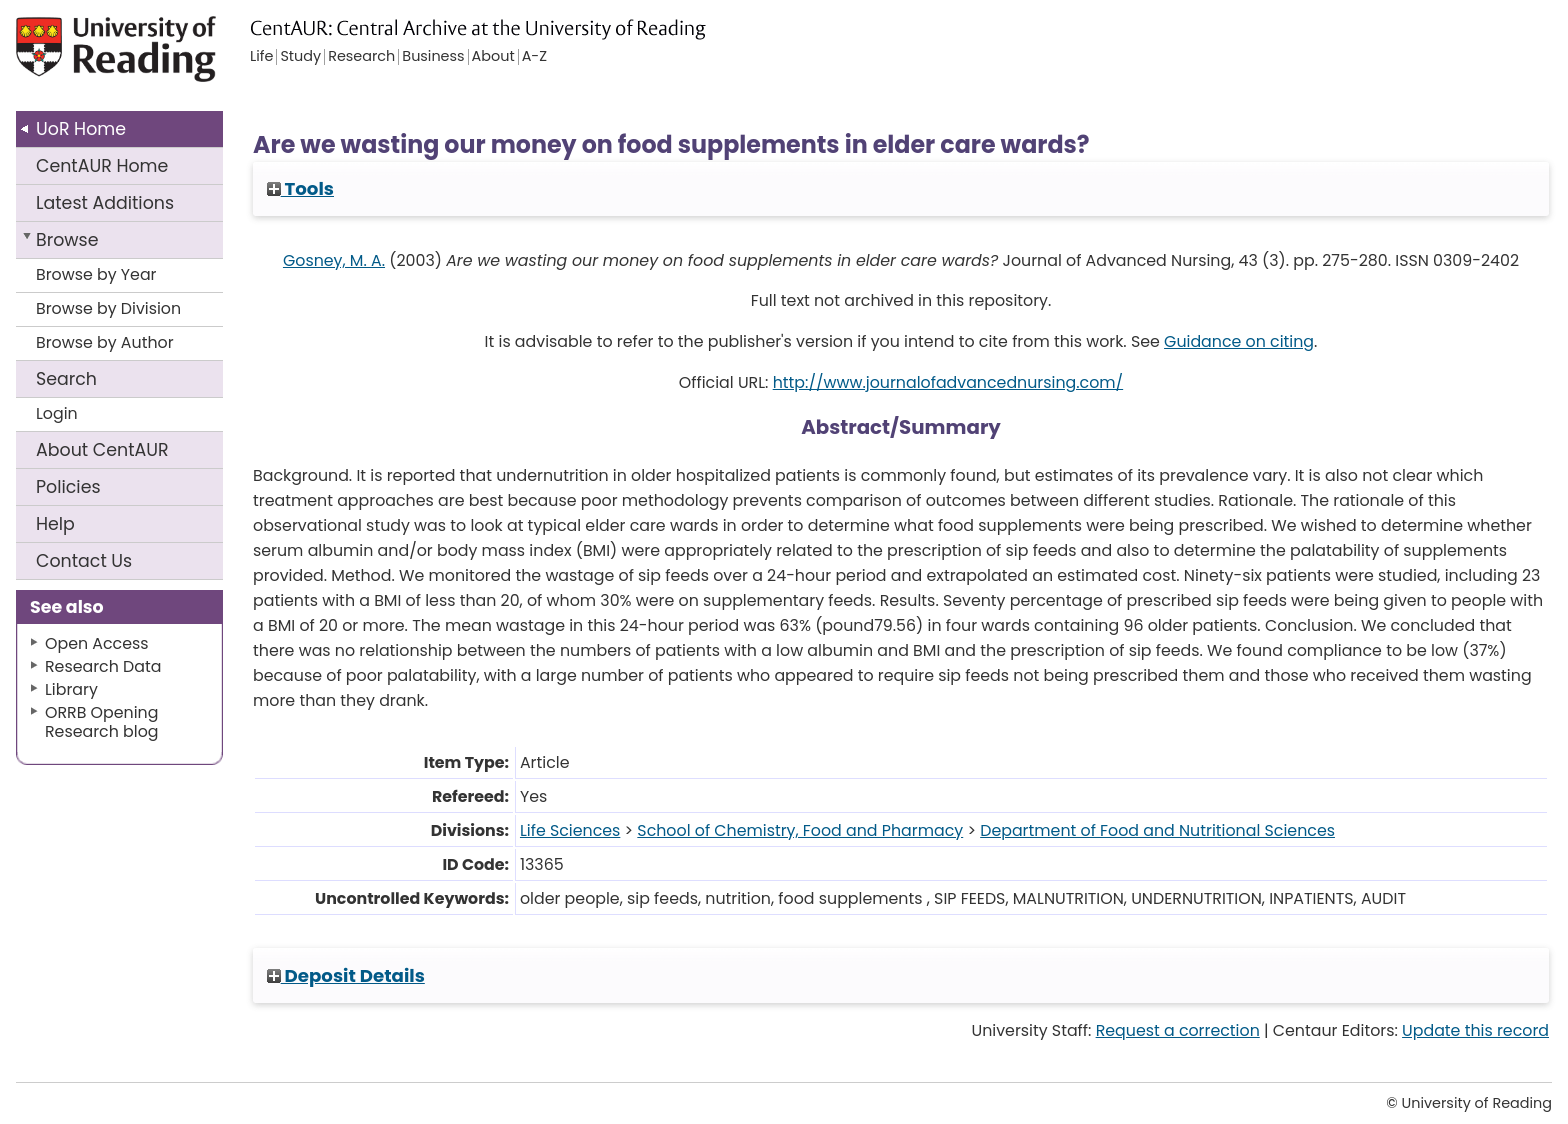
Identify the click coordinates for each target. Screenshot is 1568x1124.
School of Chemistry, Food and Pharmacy (800, 830)
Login (57, 413)
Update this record (1475, 1030)
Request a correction (1178, 1030)
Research (361, 57)
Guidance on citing (1239, 341)
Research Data (103, 666)
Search (66, 379)
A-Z (534, 57)
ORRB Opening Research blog (102, 722)
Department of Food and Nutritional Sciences (1157, 830)
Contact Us (84, 561)
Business (433, 57)
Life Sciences (570, 830)
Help (55, 524)
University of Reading (173, 57)
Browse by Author (105, 342)
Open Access (97, 643)
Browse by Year (96, 274)
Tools (300, 188)
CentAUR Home (102, 166)
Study (300, 57)
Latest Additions (105, 203)
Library (71, 689)
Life (261, 57)
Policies (68, 487)
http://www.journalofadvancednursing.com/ (948, 382)
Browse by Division (108, 308)
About (102, 450)
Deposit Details (346, 975)
